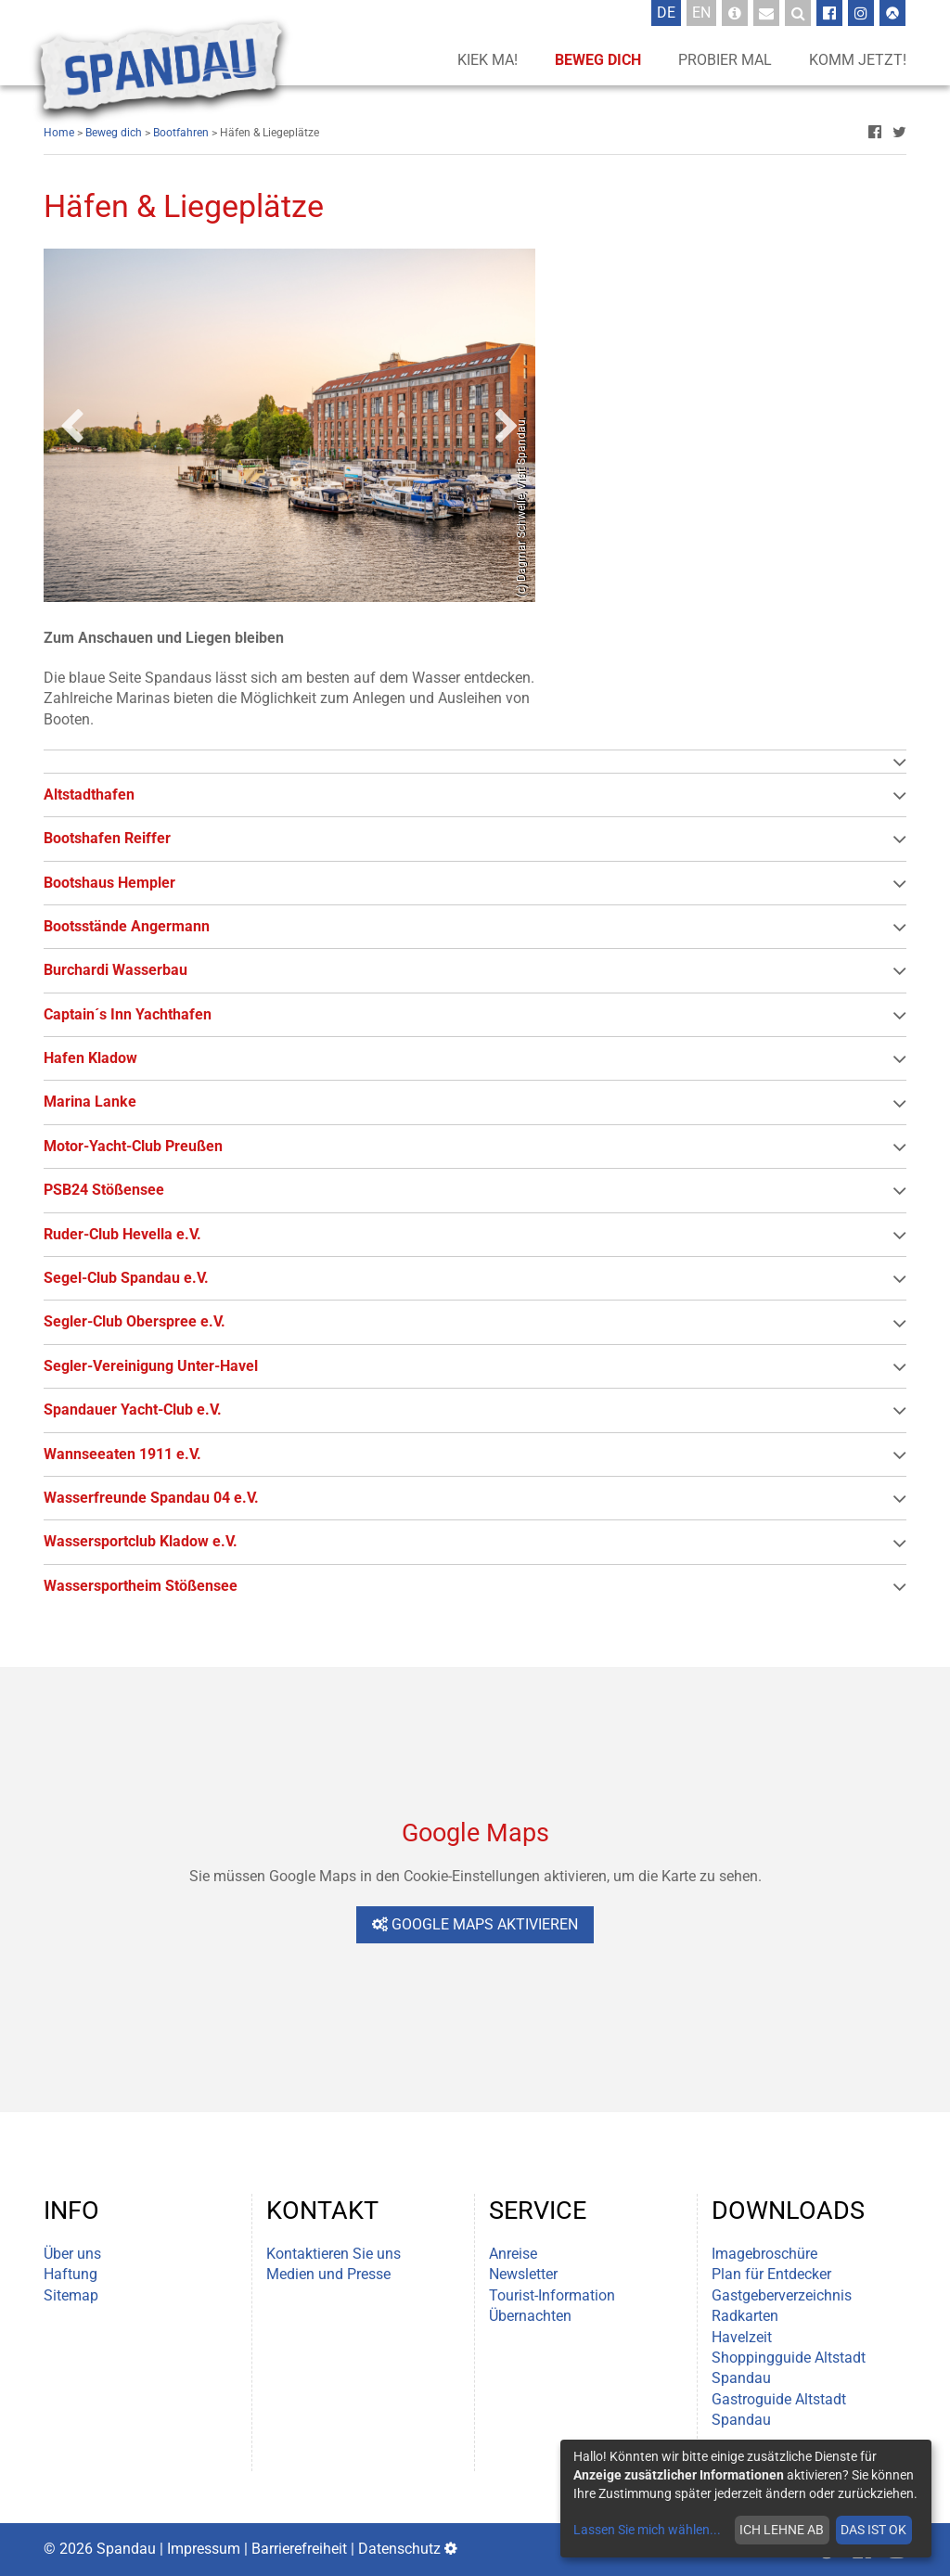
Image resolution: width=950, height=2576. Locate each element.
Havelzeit (742, 2337)
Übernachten (530, 2316)
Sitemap (71, 2295)
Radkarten (745, 2316)
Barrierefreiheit (299, 2548)
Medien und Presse (328, 2274)
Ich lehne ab (781, 2529)
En (704, 12)
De (669, 12)
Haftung (70, 2274)
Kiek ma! (487, 60)
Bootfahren (181, 132)
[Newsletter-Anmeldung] (766, 13)
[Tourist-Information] (735, 13)
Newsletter (523, 2274)
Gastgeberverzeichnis (782, 2295)
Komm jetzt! (857, 60)
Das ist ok (873, 2529)
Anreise (513, 2253)
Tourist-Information (552, 2295)
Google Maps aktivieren (475, 1924)
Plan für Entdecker (771, 2274)
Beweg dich (598, 60)
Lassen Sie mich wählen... (647, 2529)
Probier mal (725, 60)
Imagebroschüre (764, 2253)
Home (59, 132)
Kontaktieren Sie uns (333, 2253)
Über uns (72, 2253)
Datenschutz (399, 2548)
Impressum (203, 2548)
